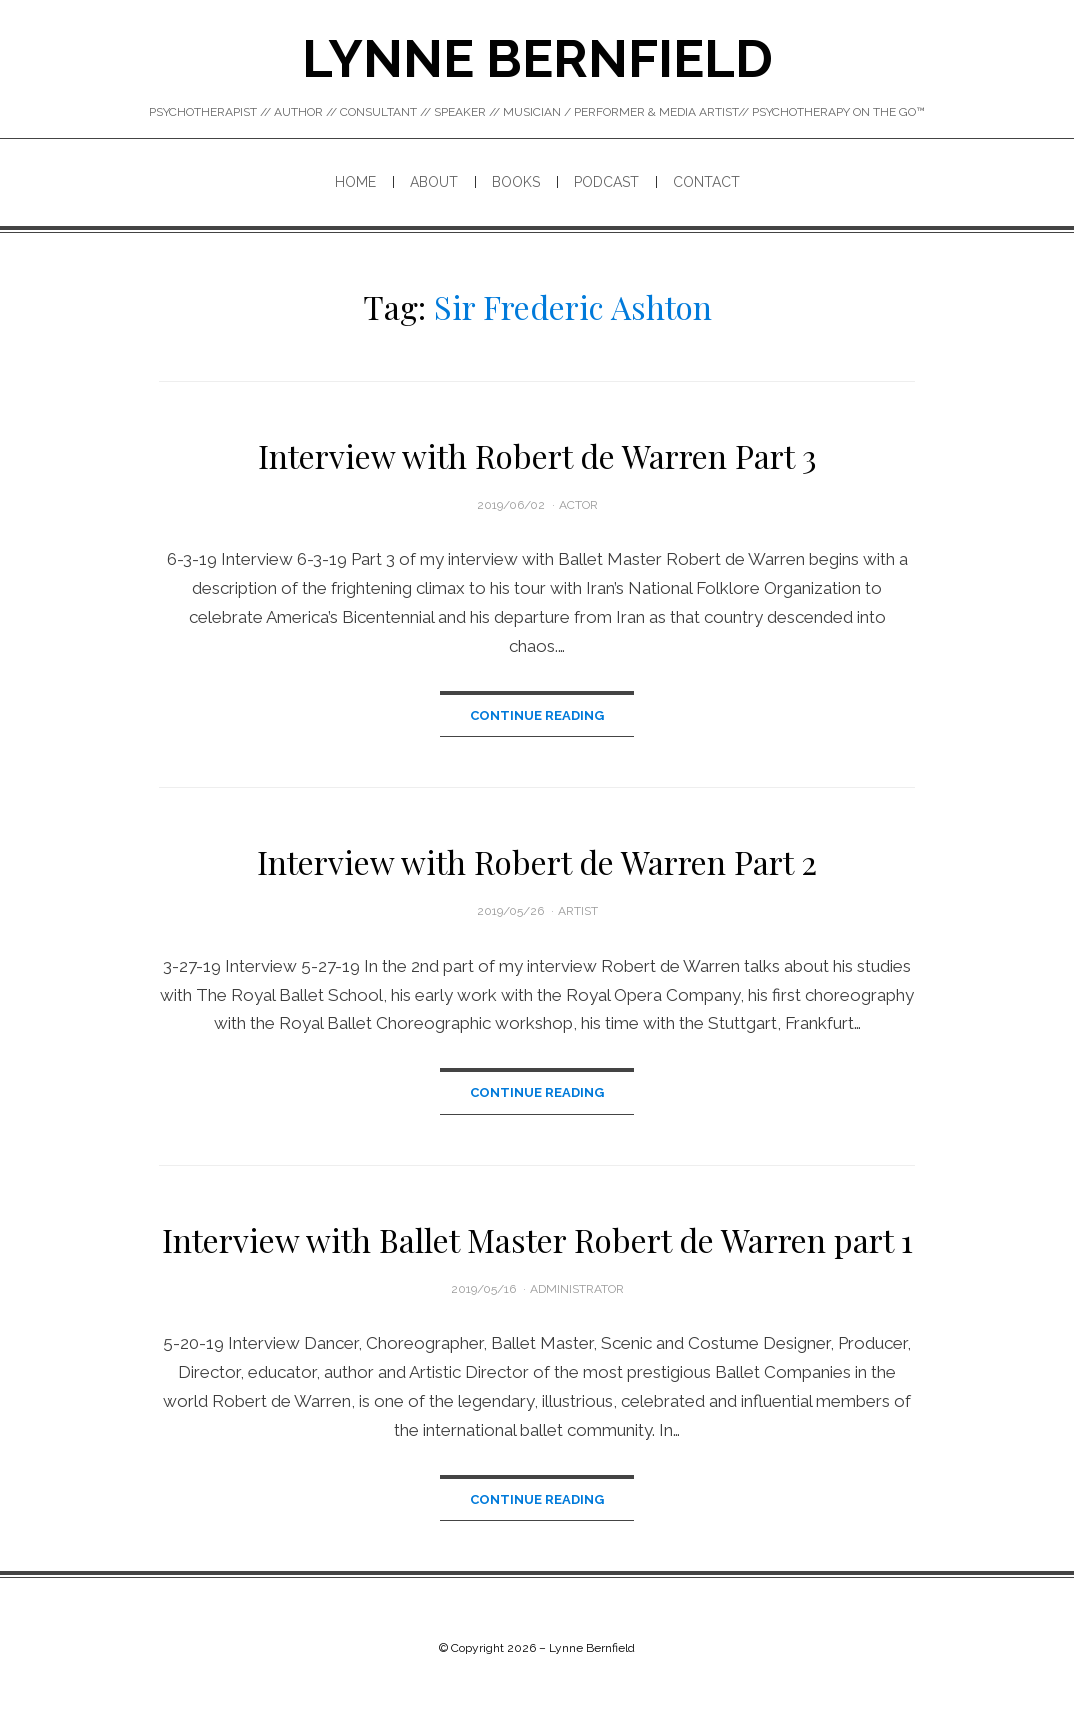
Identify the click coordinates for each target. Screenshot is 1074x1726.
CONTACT (706, 182)
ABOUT (434, 182)
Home (355, 182)
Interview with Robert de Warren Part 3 (537, 455)
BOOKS (516, 182)
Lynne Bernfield (537, 58)
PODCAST (606, 182)
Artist (578, 912)
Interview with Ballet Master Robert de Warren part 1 (537, 1241)
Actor (578, 505)
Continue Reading (537, 715)
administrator (577, 1291)
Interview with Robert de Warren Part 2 (537, 862)
